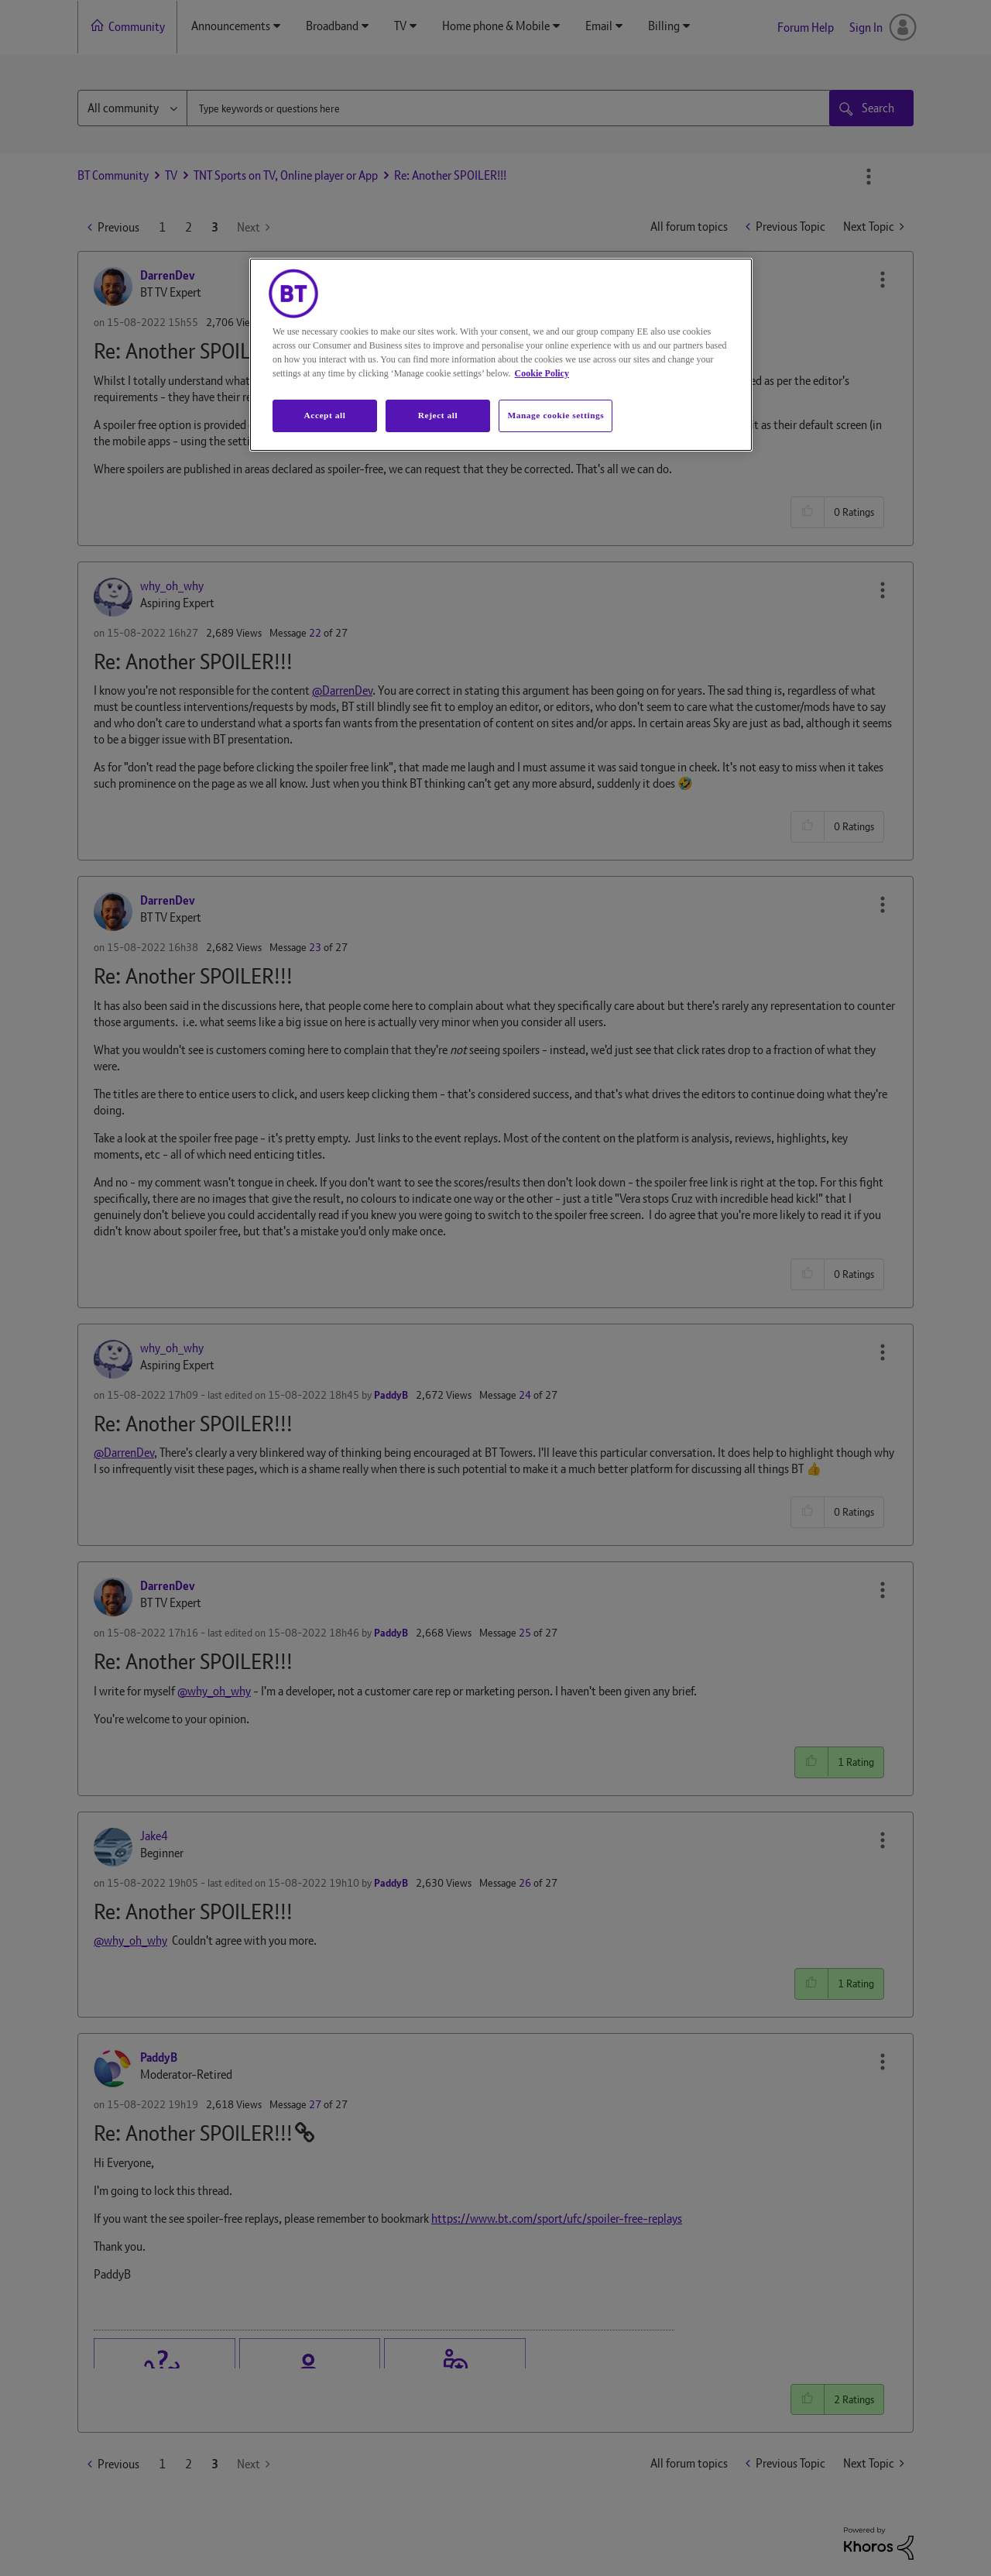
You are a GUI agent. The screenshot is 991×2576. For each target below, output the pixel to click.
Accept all (324, 415)
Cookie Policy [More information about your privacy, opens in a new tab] (542, 373)
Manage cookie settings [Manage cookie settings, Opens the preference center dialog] (555, 415)
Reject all (438, 415)
